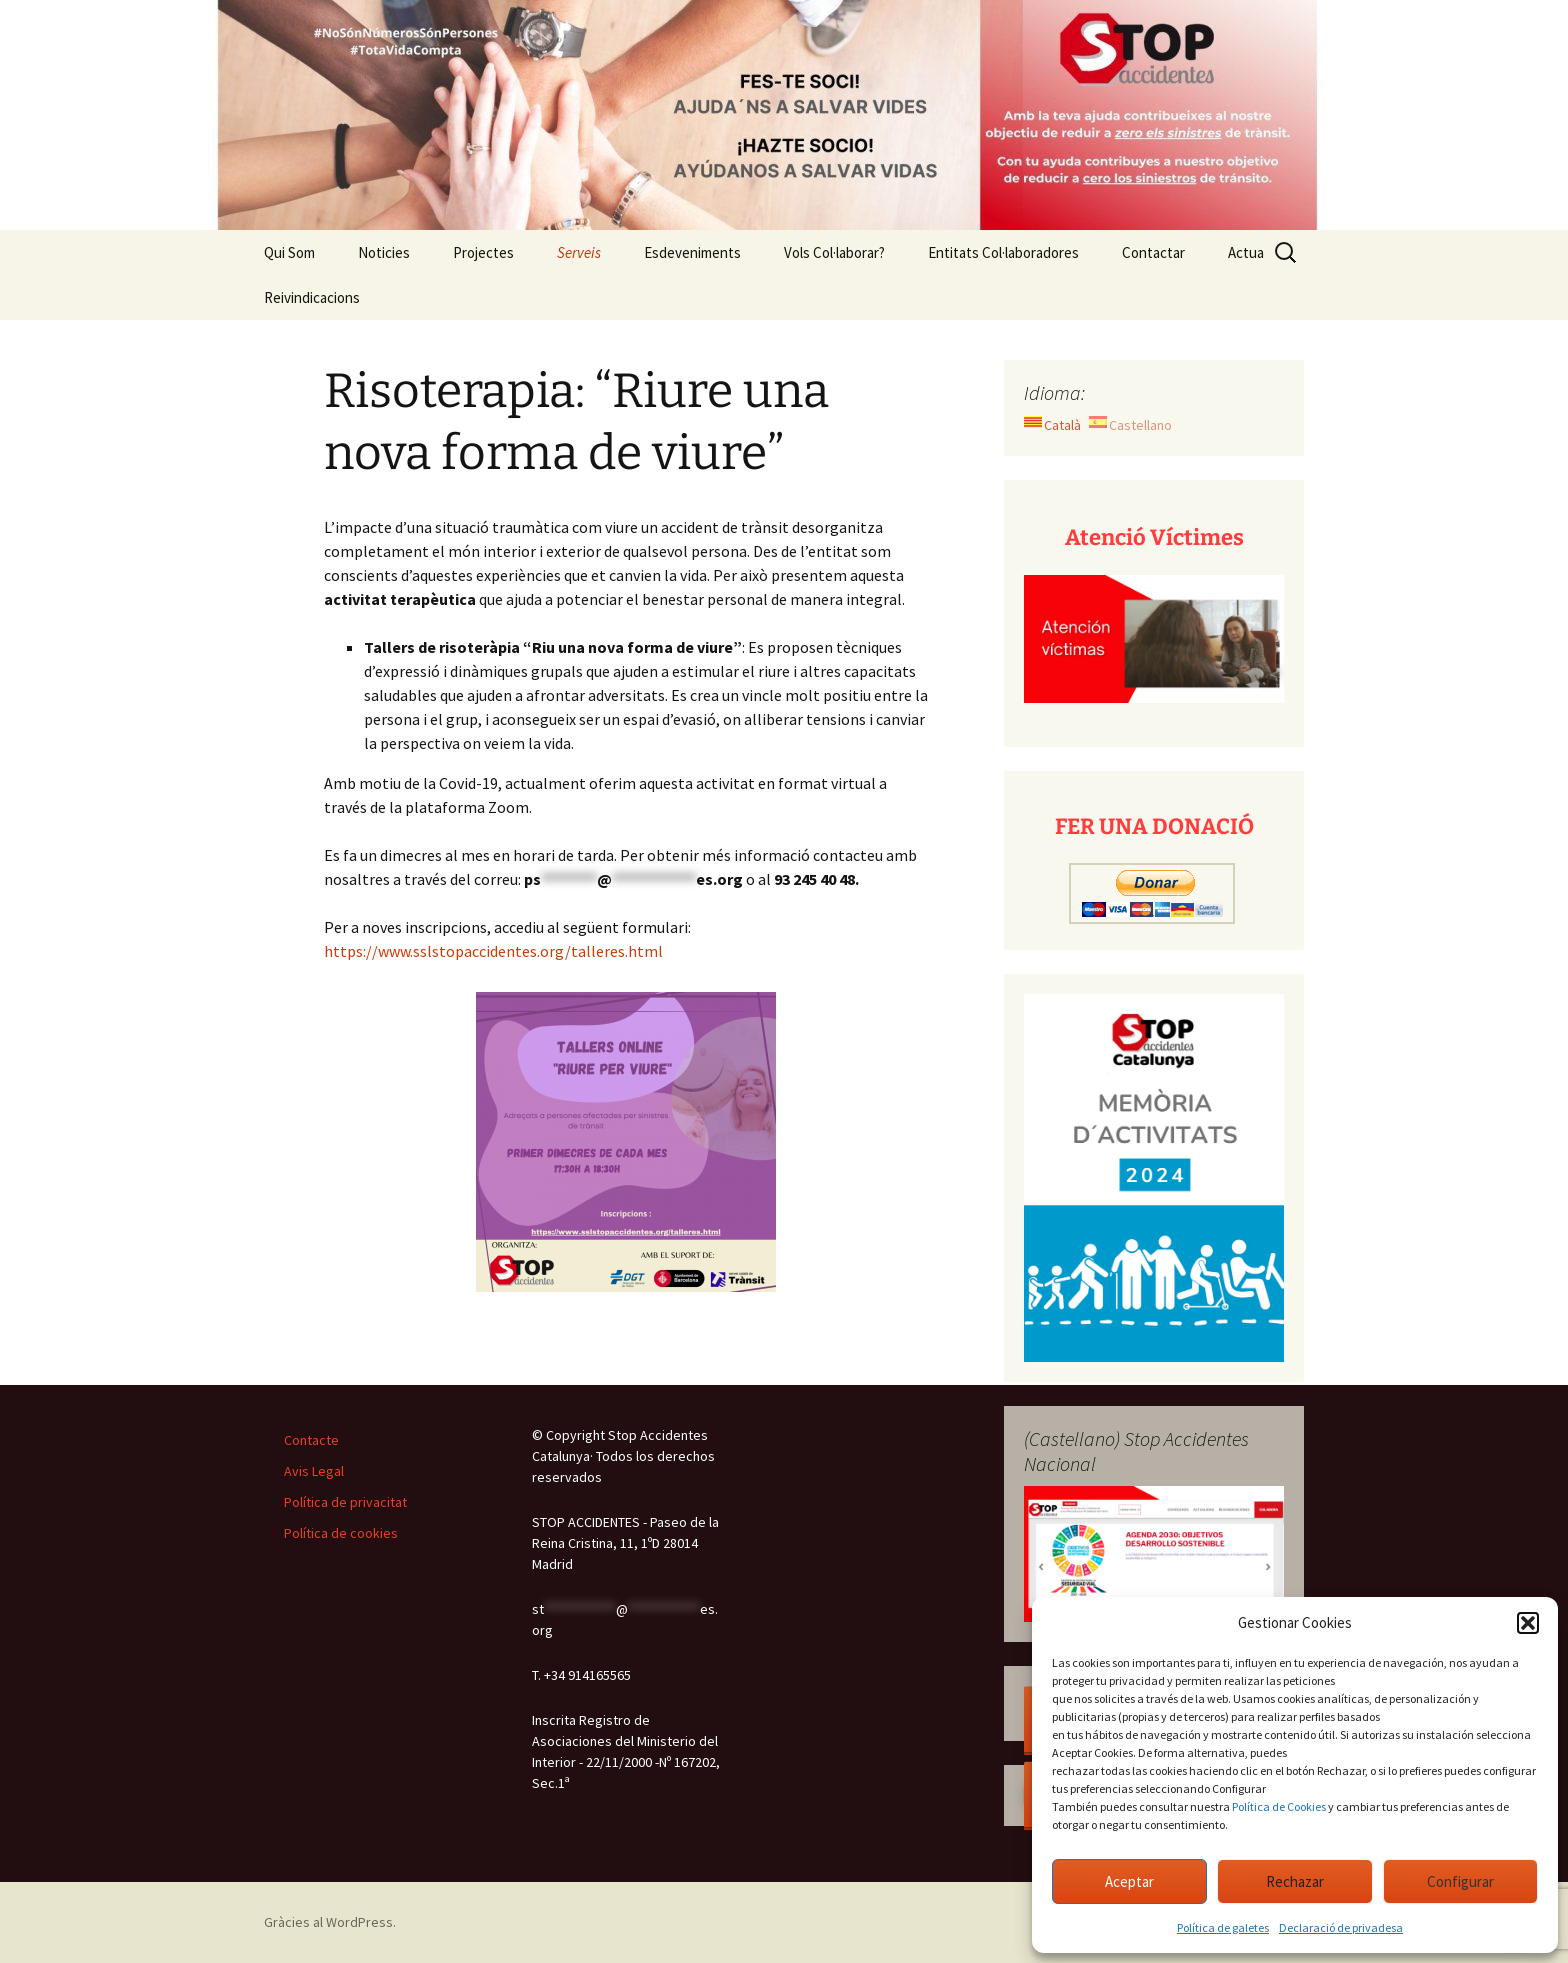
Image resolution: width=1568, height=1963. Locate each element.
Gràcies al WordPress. (330, 1922)
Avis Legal (314, 1471)
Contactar (1153, 252)
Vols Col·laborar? (834, 252)
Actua (1246, 252)
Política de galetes (1223, 1927)
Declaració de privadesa (1341, 1927)
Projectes (483, 252)
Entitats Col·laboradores (1003, 252)
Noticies (384, 252)
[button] (1528, 1623)
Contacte (311, 1440)
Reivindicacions (312, 297)
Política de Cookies (1279, 1806)
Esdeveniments (692, 252)
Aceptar (1129, 1881)
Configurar (1460, 1881)
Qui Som (289, 252)
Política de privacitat (345, 1502)
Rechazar (1295, 1881)
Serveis (579, 252)
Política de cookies (341, 1533)
